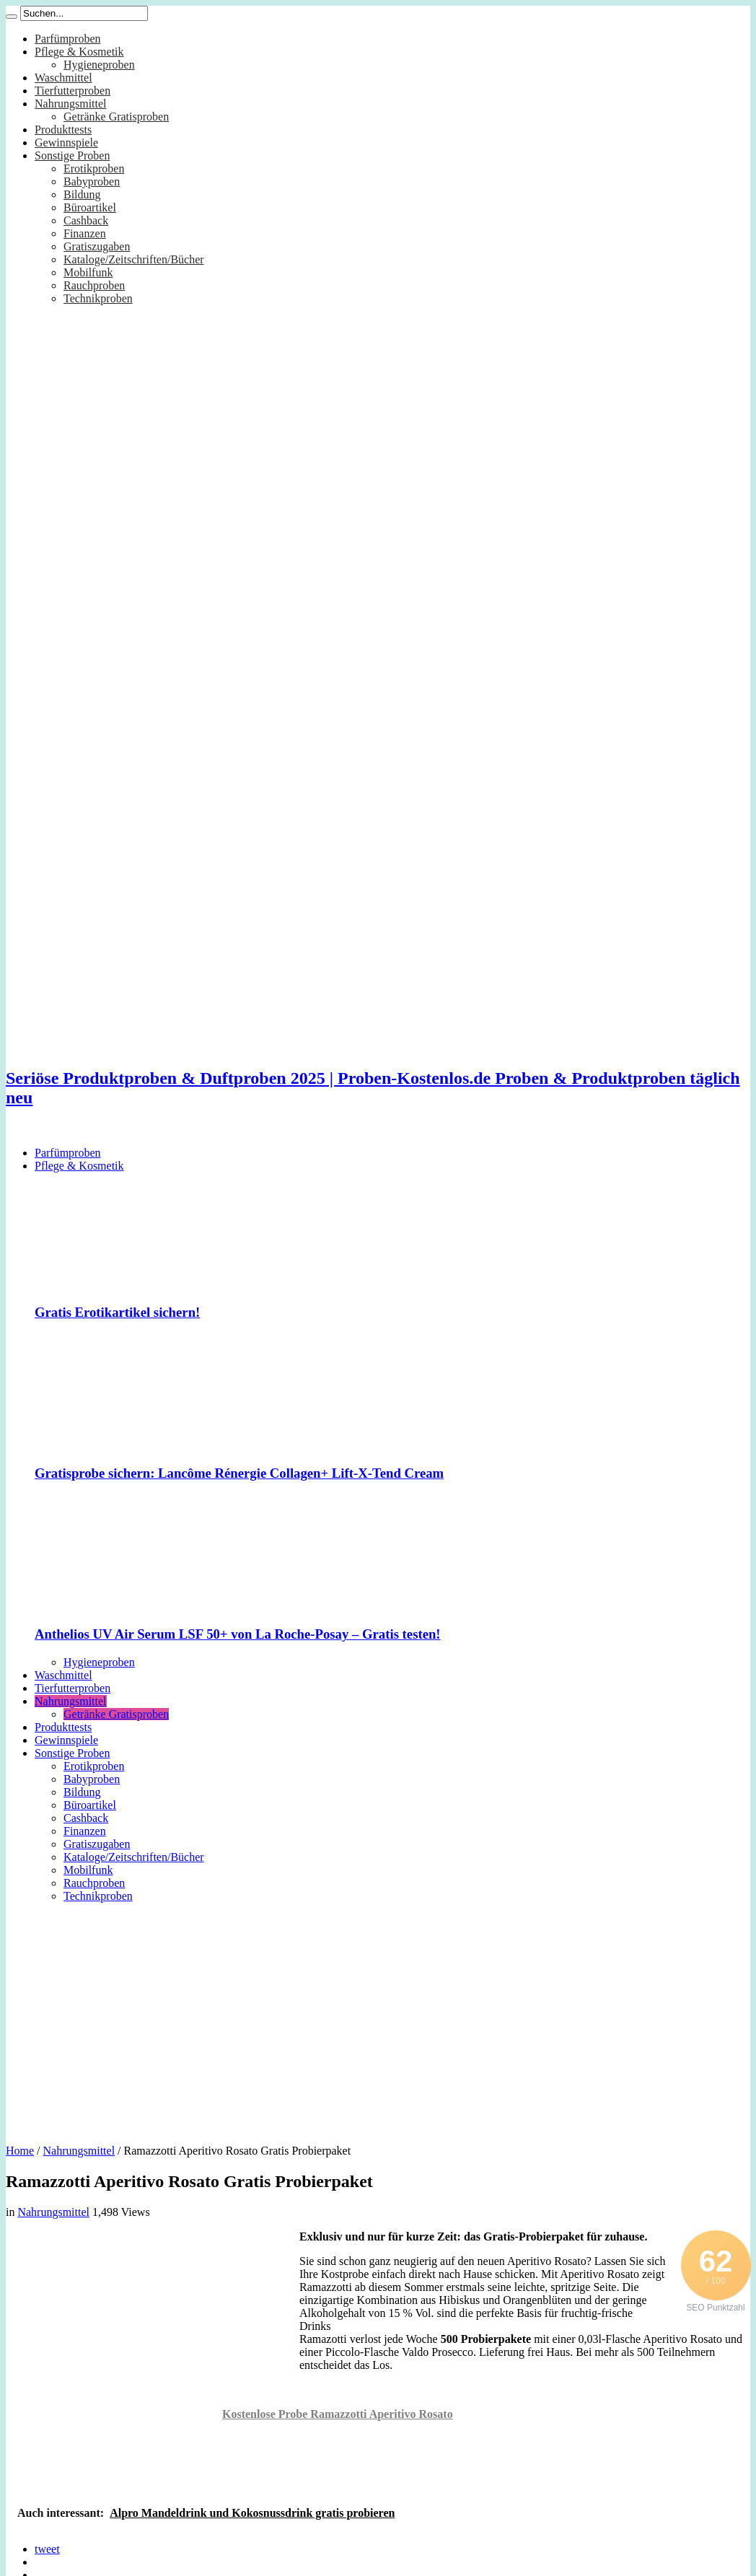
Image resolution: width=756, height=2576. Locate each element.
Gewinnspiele (66, 142)
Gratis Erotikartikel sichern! (117, 1312)
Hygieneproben (99, 64)
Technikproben (98, 298)
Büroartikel (89, 207)
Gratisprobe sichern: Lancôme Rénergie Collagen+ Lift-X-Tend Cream (239, 1473)
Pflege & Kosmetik (79, 51)
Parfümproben (68, 38)
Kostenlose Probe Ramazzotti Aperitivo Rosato (337, 2414)
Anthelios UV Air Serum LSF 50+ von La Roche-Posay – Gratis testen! (238, 1634)
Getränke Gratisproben (116, 116)
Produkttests (63, 129)
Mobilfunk (88, 272)
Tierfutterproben (72, 90)
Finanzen (84, 233)
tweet (47, 2549)
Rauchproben (94, 285)
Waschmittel (63, 77)
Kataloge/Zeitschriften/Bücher (133, 259)
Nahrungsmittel (71, 103)
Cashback (85, 220)
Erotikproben (93, 168)
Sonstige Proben (72, 155)
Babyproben (91, 181)
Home (20, 2151)
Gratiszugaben (96, 246)
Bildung (82, 194)
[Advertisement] (378, 2018)
